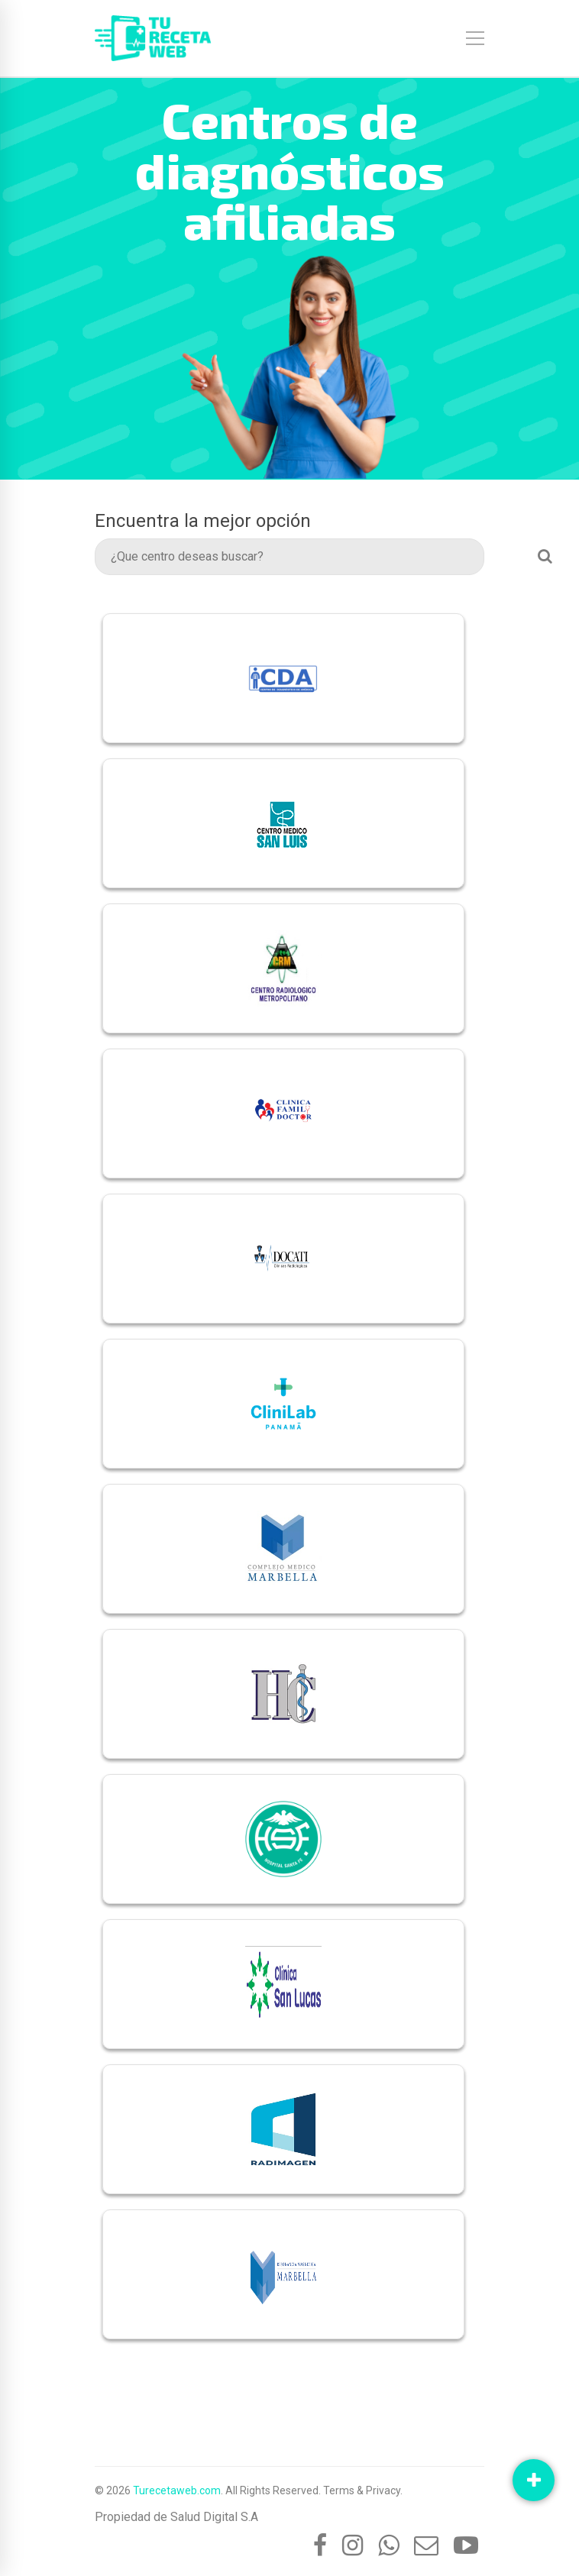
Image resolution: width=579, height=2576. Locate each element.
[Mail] (426, 2545)
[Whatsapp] (388, 2545)
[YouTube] (466, 2545)
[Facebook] (320, 2545)
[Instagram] (352, 2545)
